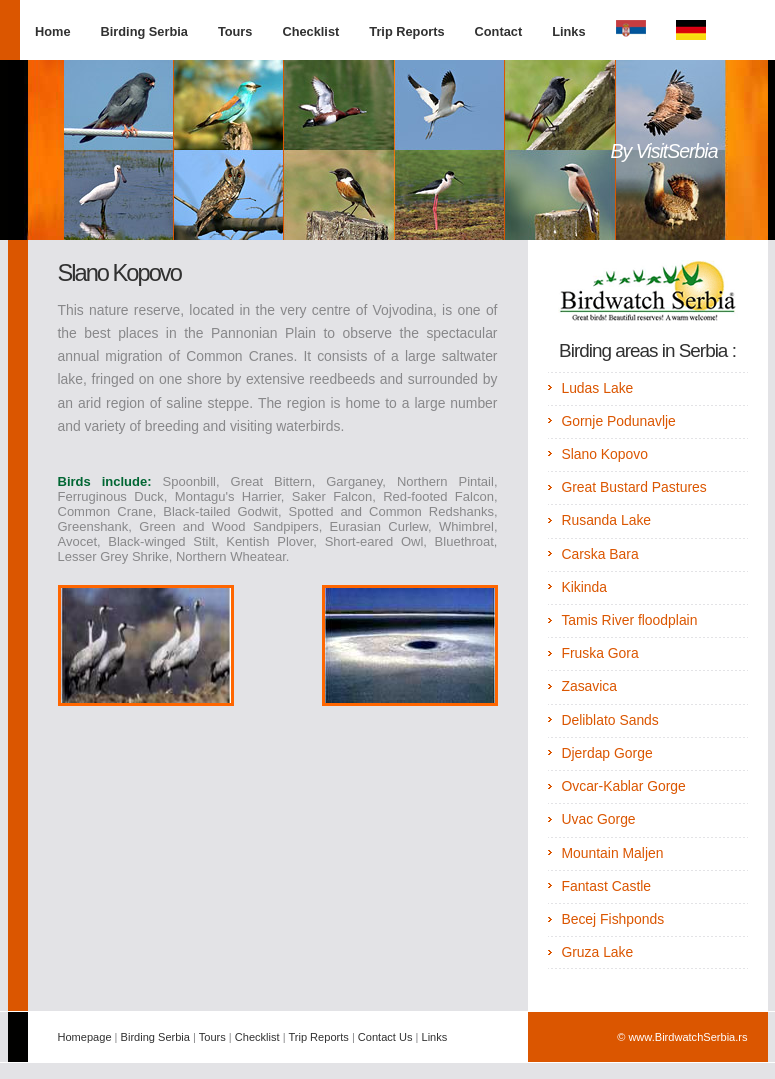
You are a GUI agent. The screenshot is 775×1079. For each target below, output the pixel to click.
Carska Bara (599, 554)
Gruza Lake (597, 952)
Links (568, 31)
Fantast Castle (606, 886)
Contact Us (385, 1037)
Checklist (310, 31)
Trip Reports (406, 31)
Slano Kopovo (604, 454)
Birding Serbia (144, 31)
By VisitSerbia (663, 151)
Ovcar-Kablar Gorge (623, 786)
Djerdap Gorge (606, 753)
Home (53, 31)
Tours (235, 31)
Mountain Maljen (612, 853)
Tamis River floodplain (629, 620)
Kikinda (584, 587)
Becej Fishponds (612, 919)
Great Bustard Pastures (633, 487)
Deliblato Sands (609, 720)
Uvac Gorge (598, 819)
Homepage (85, 1037)
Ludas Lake (597, 388)
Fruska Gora (599, 653)
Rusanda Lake (606, 520)
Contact (499, 31)
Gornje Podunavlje (618, 421)
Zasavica (589, 686)
